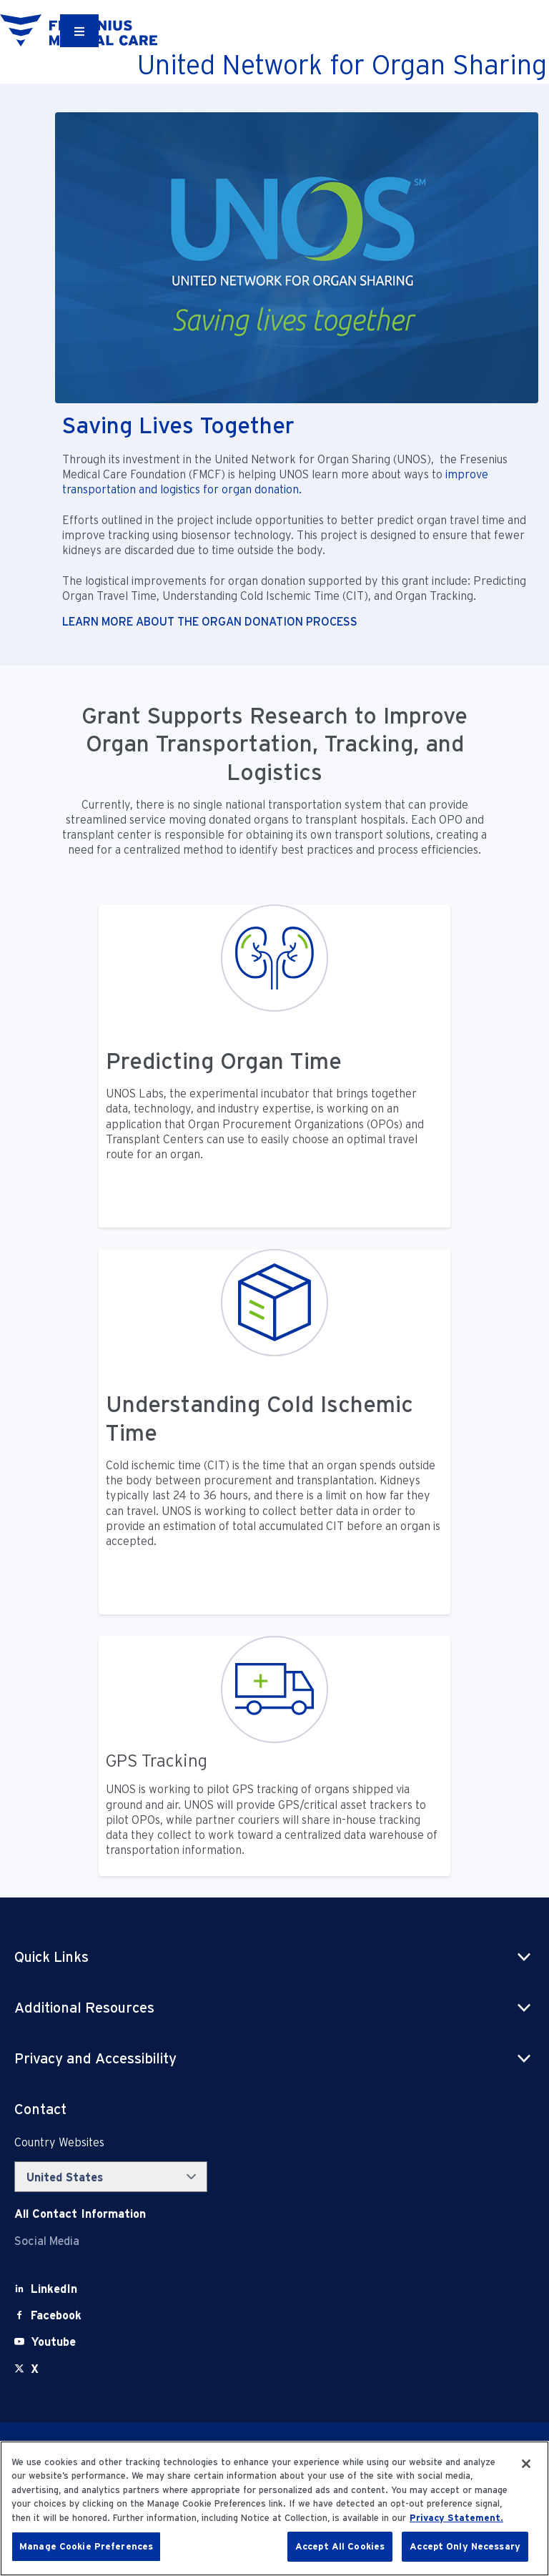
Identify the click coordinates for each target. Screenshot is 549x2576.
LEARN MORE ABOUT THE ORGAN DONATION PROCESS (209, 621)
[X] (35, 2369)
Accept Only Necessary (465, 2546)
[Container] (79, 30)
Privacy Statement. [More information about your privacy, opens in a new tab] (456, 2517)
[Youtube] (53, 2341)
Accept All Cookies (340, 2546)
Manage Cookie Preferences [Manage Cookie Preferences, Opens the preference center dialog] (86, 2546)
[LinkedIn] (54, 2288)
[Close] (526, 2463)
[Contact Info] (80, 2213)
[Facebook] (56, 2315)
